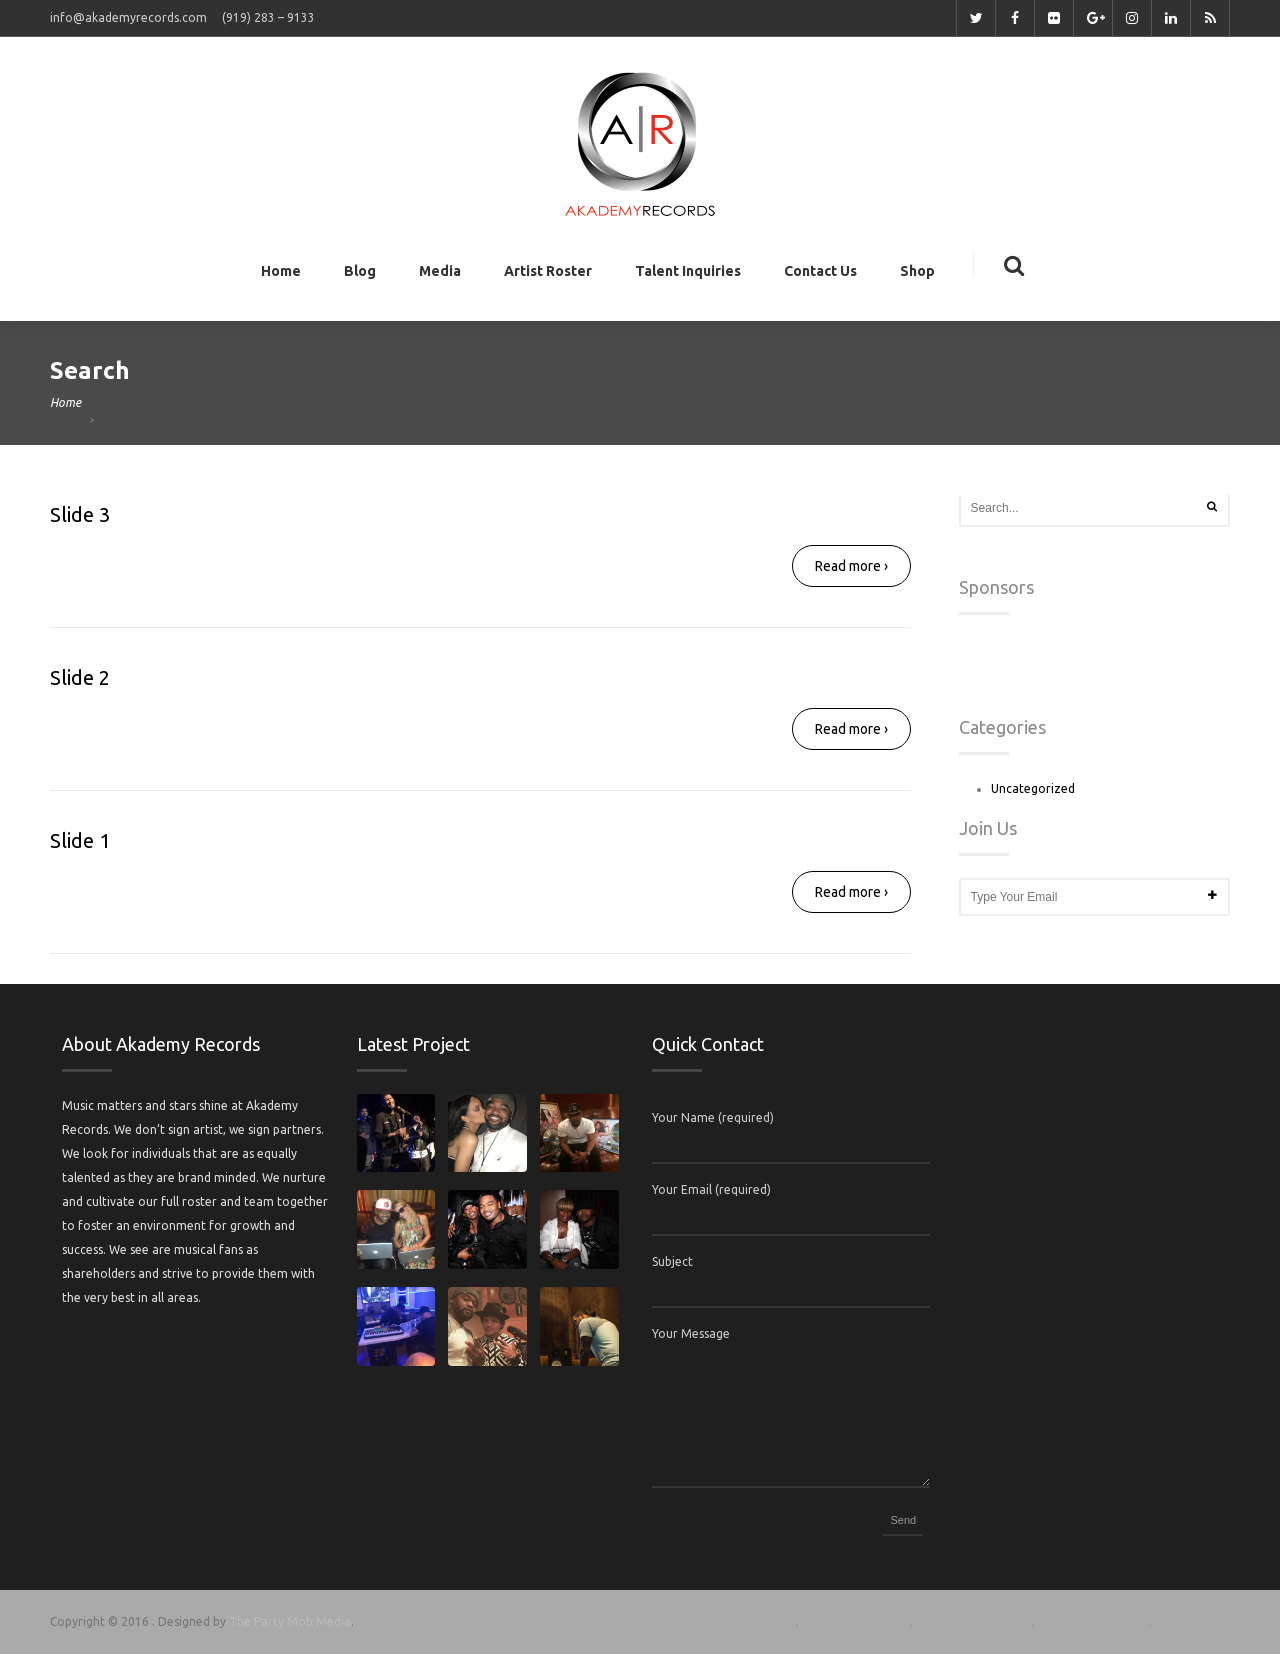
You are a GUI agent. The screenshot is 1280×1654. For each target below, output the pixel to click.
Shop (917, 275)
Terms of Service (972, 1621)
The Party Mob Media (290, 1621)
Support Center (854, 1621)
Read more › (851, 566)
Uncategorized (1033, 788)
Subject (672, 1261)
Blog (360, 275)
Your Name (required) (713, 1117)
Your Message (691, 1333)
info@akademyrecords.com (128, 17)
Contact (1185, 1621)
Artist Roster (548, 275)
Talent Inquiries (688, 275)
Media (440, 275)
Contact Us (820, 275)
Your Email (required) (711, 1189)
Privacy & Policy (1091, 1621)
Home (281, 275)
